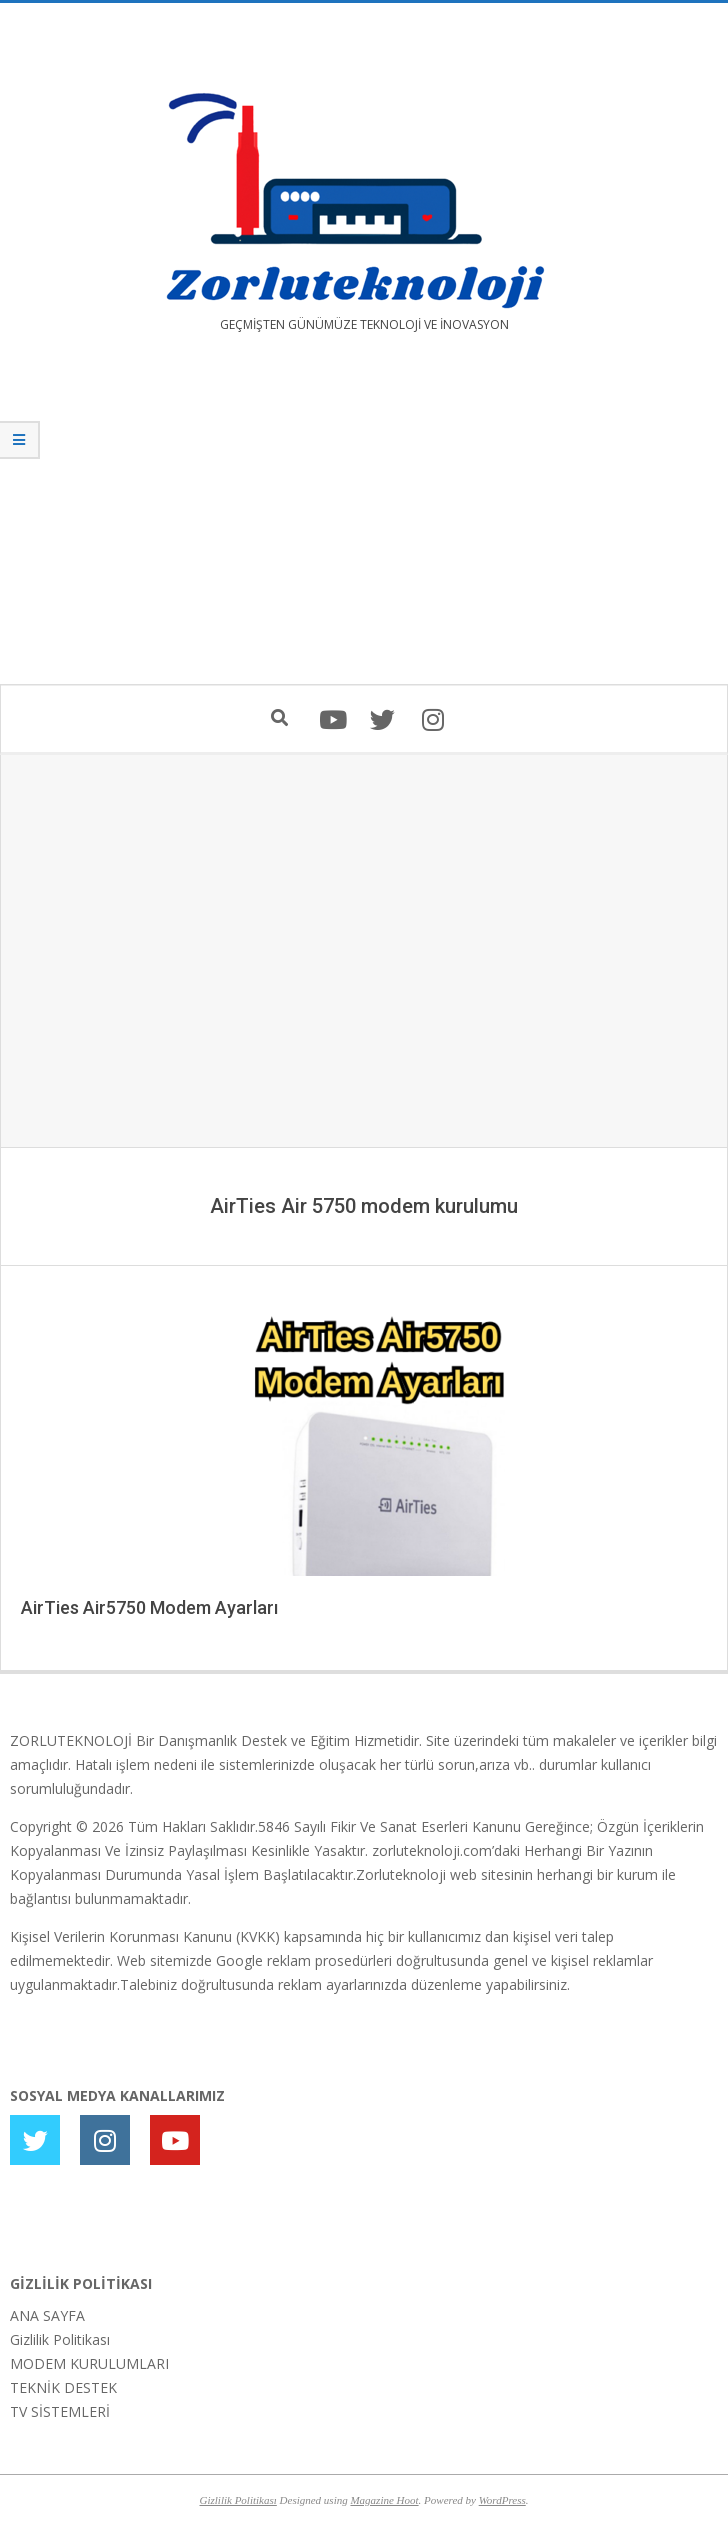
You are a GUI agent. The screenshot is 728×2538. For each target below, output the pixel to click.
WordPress (502, 2500)
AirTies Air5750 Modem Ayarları (149, 1607)
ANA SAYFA (47, 2315)
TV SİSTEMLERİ (60, 2411)
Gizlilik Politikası (60, 2339)
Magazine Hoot (384, 2500)
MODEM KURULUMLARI (89, 2363)
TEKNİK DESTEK (63, 2387)
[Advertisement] (364, 523)
